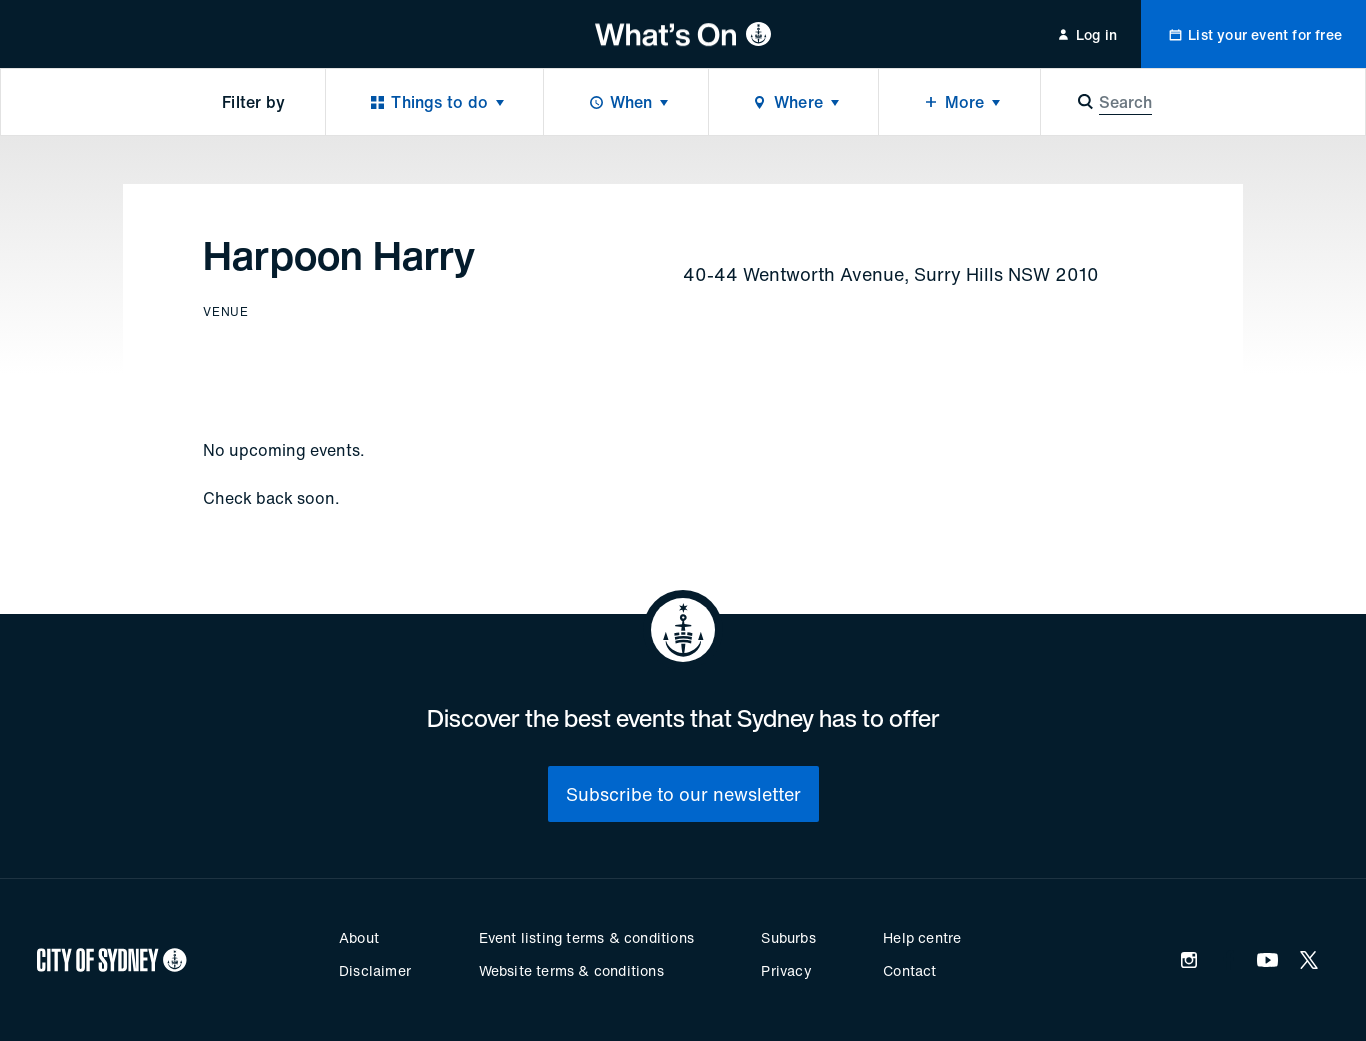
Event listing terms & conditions (586, 937)
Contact (909, 970)
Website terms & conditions (571, 970)
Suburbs (788, 937)
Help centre (922, 937)
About (359, 937)
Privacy (786, 970)
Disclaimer (375, 970)
